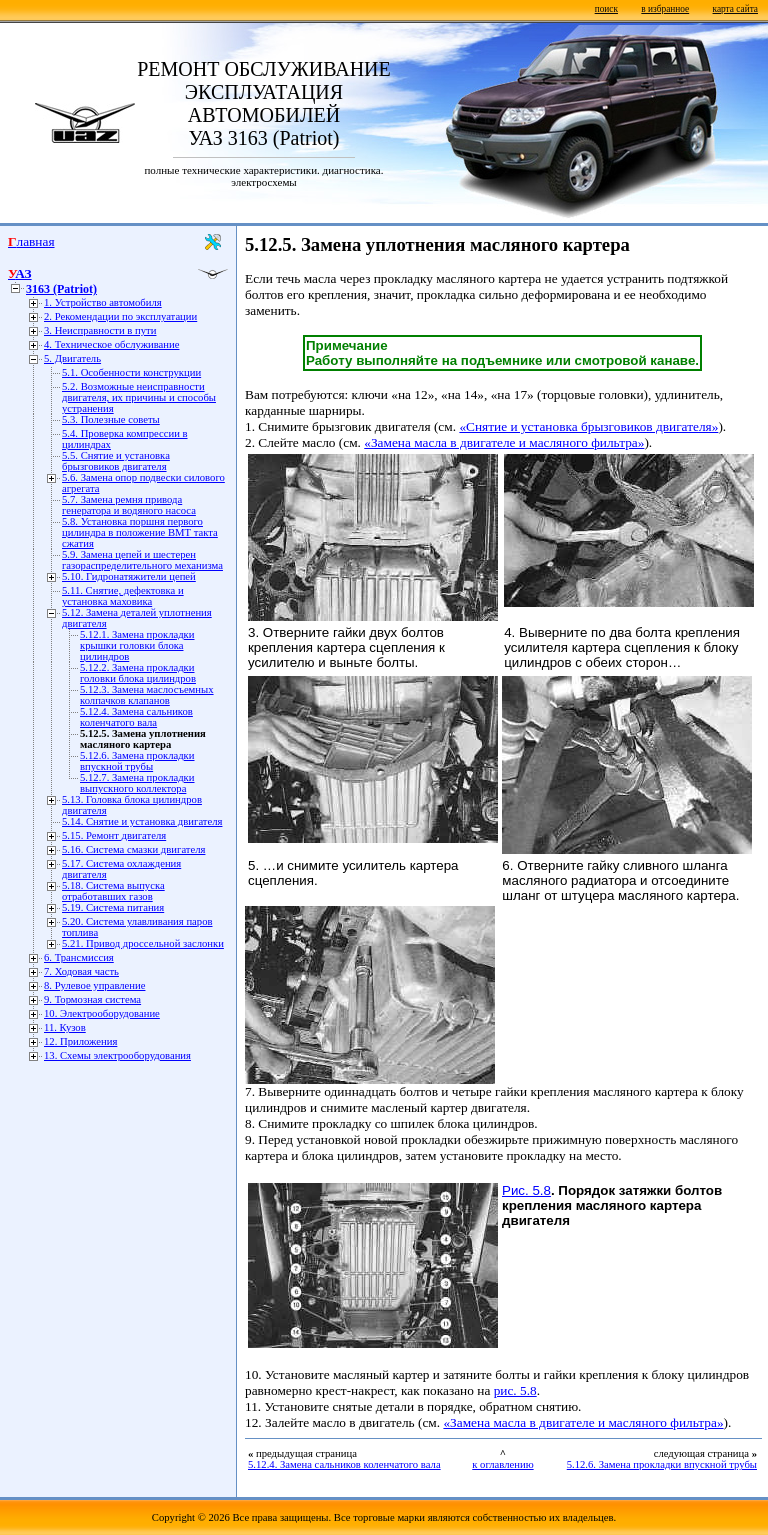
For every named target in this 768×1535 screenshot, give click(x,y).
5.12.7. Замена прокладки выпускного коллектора (137, 783)
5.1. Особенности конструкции (131, 372)
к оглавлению (502, 1464)
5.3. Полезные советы (111, 419)
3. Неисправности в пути (100, 330)
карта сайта (735, 9)
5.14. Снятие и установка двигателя (142, 821)
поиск (606, 9)
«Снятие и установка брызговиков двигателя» (588, 426)
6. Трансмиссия (79, 957)
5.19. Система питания (113, 907)
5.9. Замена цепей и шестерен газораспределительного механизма (142, 560)
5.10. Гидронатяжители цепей (129, 576)
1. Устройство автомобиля (103, 302)
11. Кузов (65, 1027)
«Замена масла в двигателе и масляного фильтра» (504, 442)
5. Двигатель (72, 358)
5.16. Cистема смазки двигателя (133, 849)
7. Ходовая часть (81, 971)
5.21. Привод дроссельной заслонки (143, 943)
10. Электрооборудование (102, 1013)
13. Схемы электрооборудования (117, 1055)
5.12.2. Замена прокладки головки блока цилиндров (138, 673)
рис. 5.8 (515, 1390)
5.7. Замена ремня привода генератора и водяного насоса (129, 505)
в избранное (665, 9)
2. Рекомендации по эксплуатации (120, 316)
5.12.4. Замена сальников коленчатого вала (136, 717)
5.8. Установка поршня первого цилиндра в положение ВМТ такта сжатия (140, 532)
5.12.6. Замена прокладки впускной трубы (137, 761)
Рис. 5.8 (526, 1190)
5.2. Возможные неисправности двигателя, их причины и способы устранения (139, 397)
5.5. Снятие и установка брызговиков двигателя (116, 461)
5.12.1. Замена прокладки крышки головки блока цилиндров (137, 645)
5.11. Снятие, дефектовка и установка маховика (123, 596)
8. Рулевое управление (94, 985)
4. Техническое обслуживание (111, 344)
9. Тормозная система (92, 999)
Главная (31, 241)
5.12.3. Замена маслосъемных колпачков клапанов (147, 695)
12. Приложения (80, 1041)
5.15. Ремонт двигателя (114, 835)
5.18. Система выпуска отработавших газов (113, 891)
